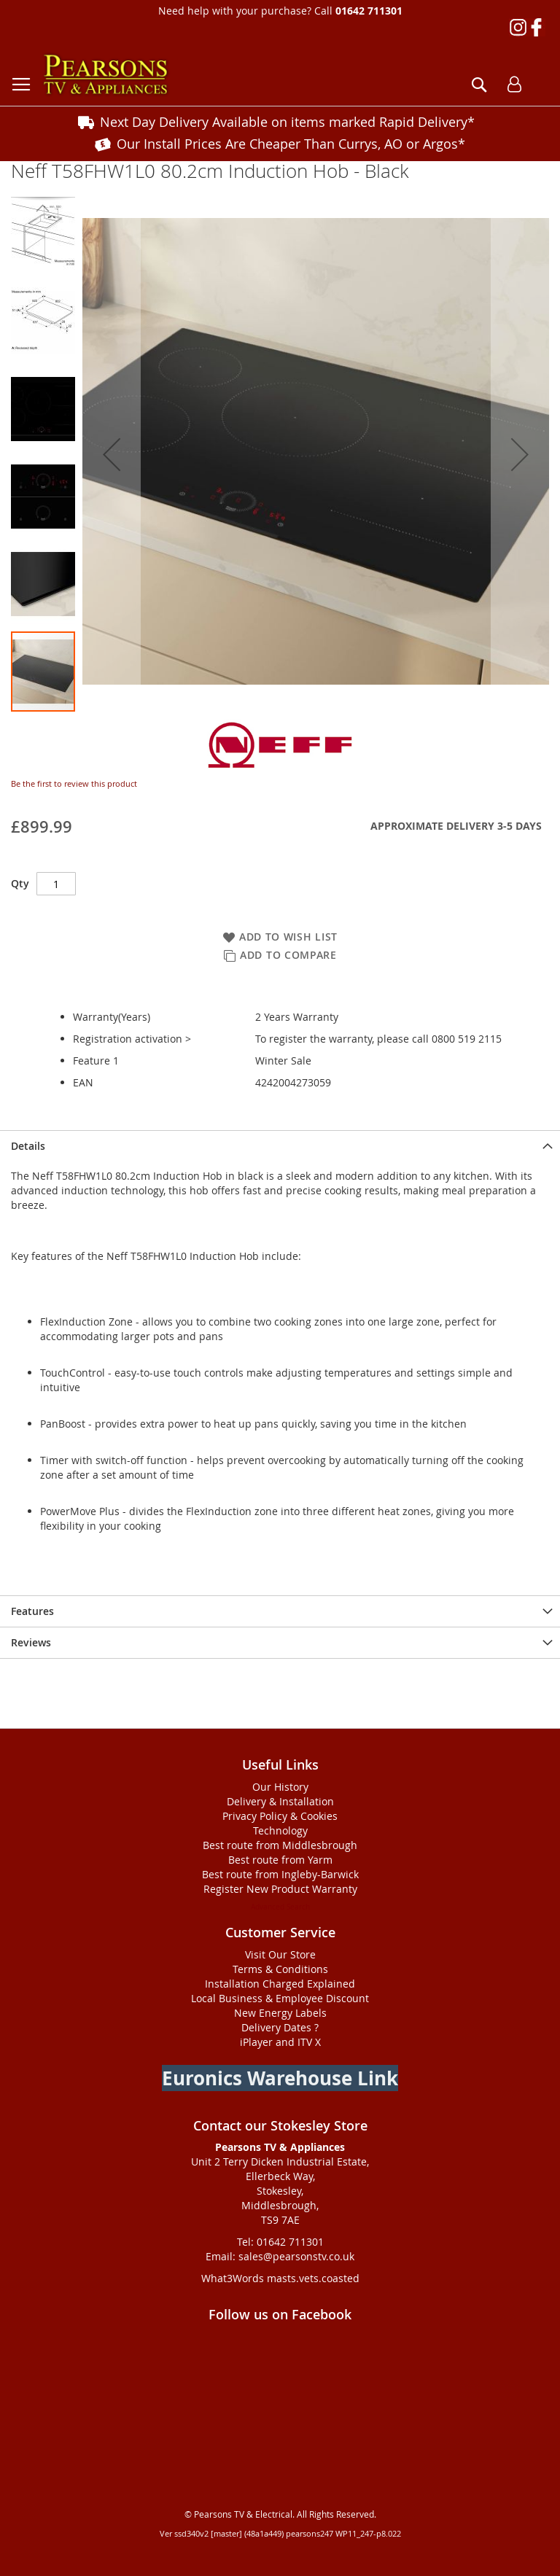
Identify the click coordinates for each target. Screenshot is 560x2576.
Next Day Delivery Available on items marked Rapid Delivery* (287, 122)
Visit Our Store (280, 1954)
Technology (280, 1830)
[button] (111, 454)
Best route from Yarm (280, 1860)
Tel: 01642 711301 (280, 2242)
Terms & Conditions (280, 1969)
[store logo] (105, 74)
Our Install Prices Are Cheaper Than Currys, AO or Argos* (291, 143)
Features (32, 1611)
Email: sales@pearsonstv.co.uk (280, 2256)
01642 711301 (368, 10)
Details (28, 1146)
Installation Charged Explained (280, 1984)
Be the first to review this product (74, 783)
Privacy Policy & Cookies (280, 1816)
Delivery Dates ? (280, 2027)
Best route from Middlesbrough (280, 1845)
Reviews (31, 1642)
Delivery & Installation (280, 1801)
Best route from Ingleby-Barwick (280, 1874)
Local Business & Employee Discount (280, 1998)
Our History (280, 1787)
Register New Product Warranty (280, 1889)
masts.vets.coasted (313, 2278)
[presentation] (280, 1145)
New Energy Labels (280, 2013)
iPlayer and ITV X (280, 2042)
